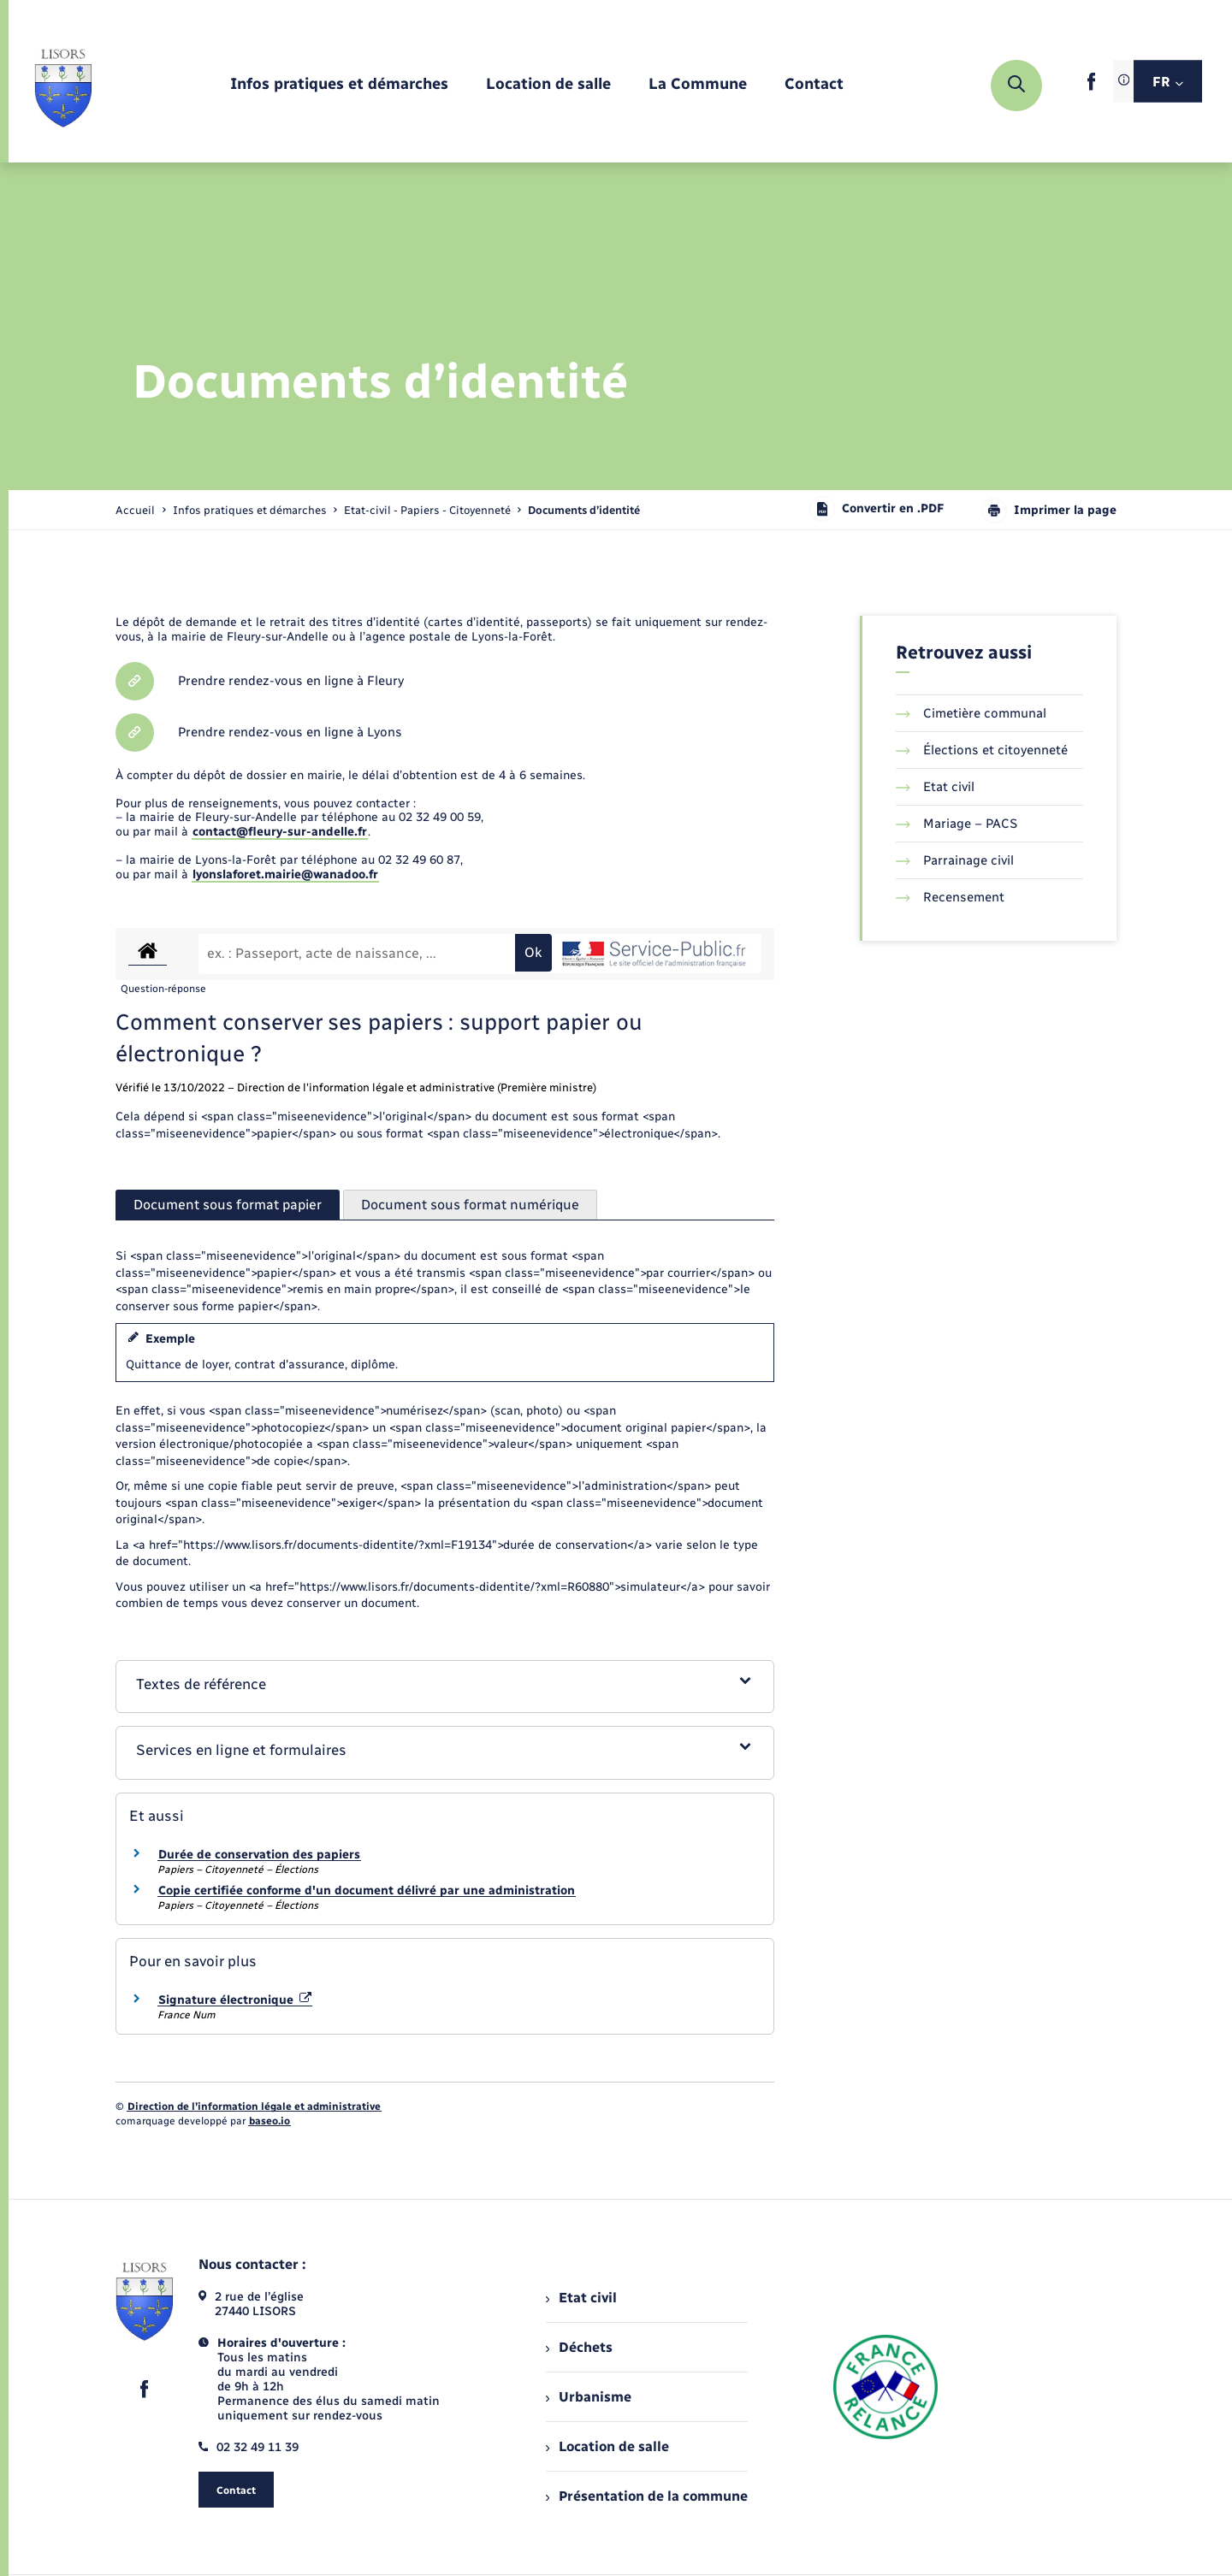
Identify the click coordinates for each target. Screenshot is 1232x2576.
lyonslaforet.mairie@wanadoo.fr (285, 874)
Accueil (135, 510)
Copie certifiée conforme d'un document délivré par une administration (366, 1890)
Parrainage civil (955, 860)
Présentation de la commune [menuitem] (647, 2496)
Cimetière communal (971, 713)
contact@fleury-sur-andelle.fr (279, 831)
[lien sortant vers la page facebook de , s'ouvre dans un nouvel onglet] (1091, 87)
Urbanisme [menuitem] (588, 2397)
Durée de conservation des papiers (259, 1854)
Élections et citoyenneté (982, 750)
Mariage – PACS (956, 823)
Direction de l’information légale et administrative (254, 2106)
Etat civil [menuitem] (581, 2297)
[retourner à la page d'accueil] (63, 85)
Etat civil (935, 787)
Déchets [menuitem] (579, 2347)
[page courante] (584, 510)
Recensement (950, 897)
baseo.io (269, 2121)
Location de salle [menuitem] (607, 2446)
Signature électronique (234, 2000)
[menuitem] (339, 85)
